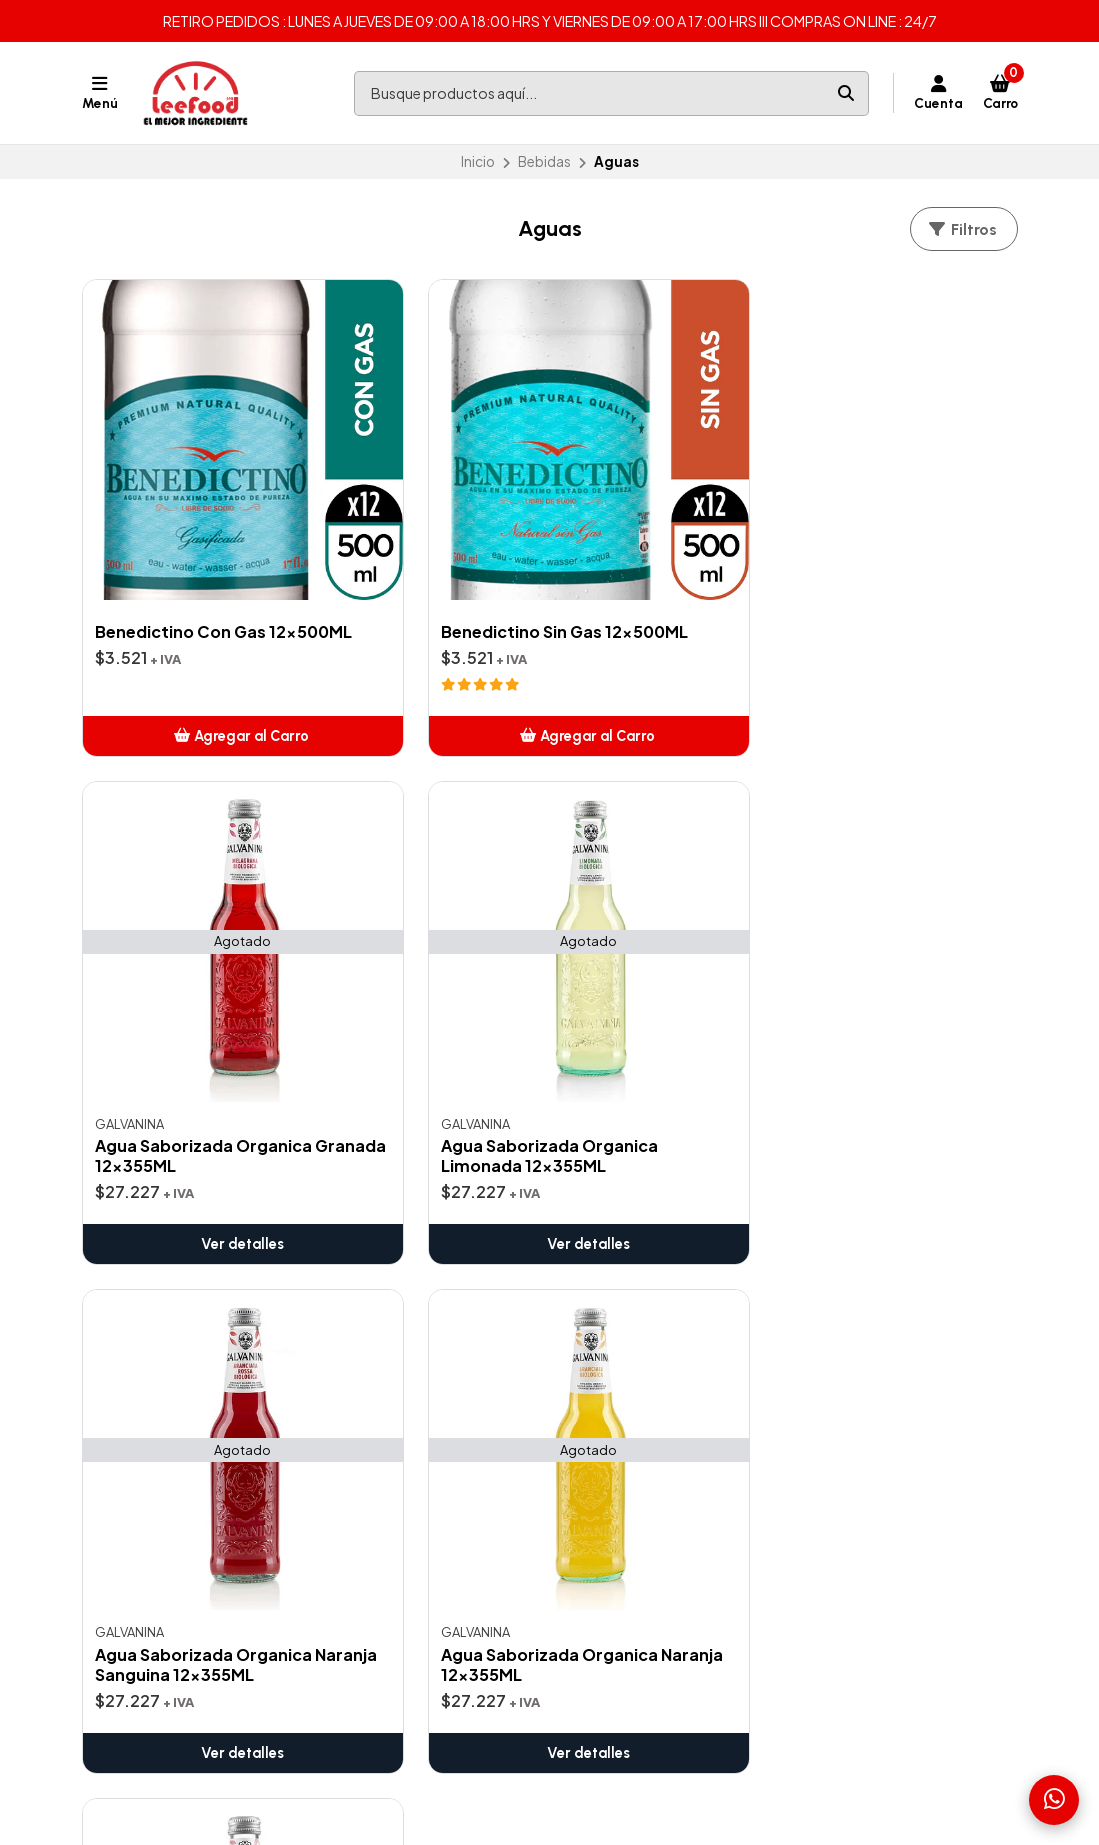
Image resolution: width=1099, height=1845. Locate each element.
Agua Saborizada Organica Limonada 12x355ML (895, 559)
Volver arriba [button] (549, 1155)
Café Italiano (617, 1324)
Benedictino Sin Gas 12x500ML (415, 536)
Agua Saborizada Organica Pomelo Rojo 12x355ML (665, 981)
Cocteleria (610, 1348)
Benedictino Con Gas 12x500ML (180, 536)
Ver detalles (669, 657)
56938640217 (867, 1300)
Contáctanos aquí (401, 1300)
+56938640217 (872, 1275)
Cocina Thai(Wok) (633, 1373)
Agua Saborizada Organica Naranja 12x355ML (405, 981)
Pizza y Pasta (616, 1422)
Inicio (478, 161)
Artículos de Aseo (633, 1275)
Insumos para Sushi (637, 1397)
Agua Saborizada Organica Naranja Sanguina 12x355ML (174, 981)
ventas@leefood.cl (885, 1251)
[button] (190, 657)
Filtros (962, 229)
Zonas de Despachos (412, 1251)
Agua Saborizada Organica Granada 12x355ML (650, 559)
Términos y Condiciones (421, 1275)
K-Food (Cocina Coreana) (661, 1470)
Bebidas (544, 161)
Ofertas (601, 1251)
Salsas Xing (611, 1446)
